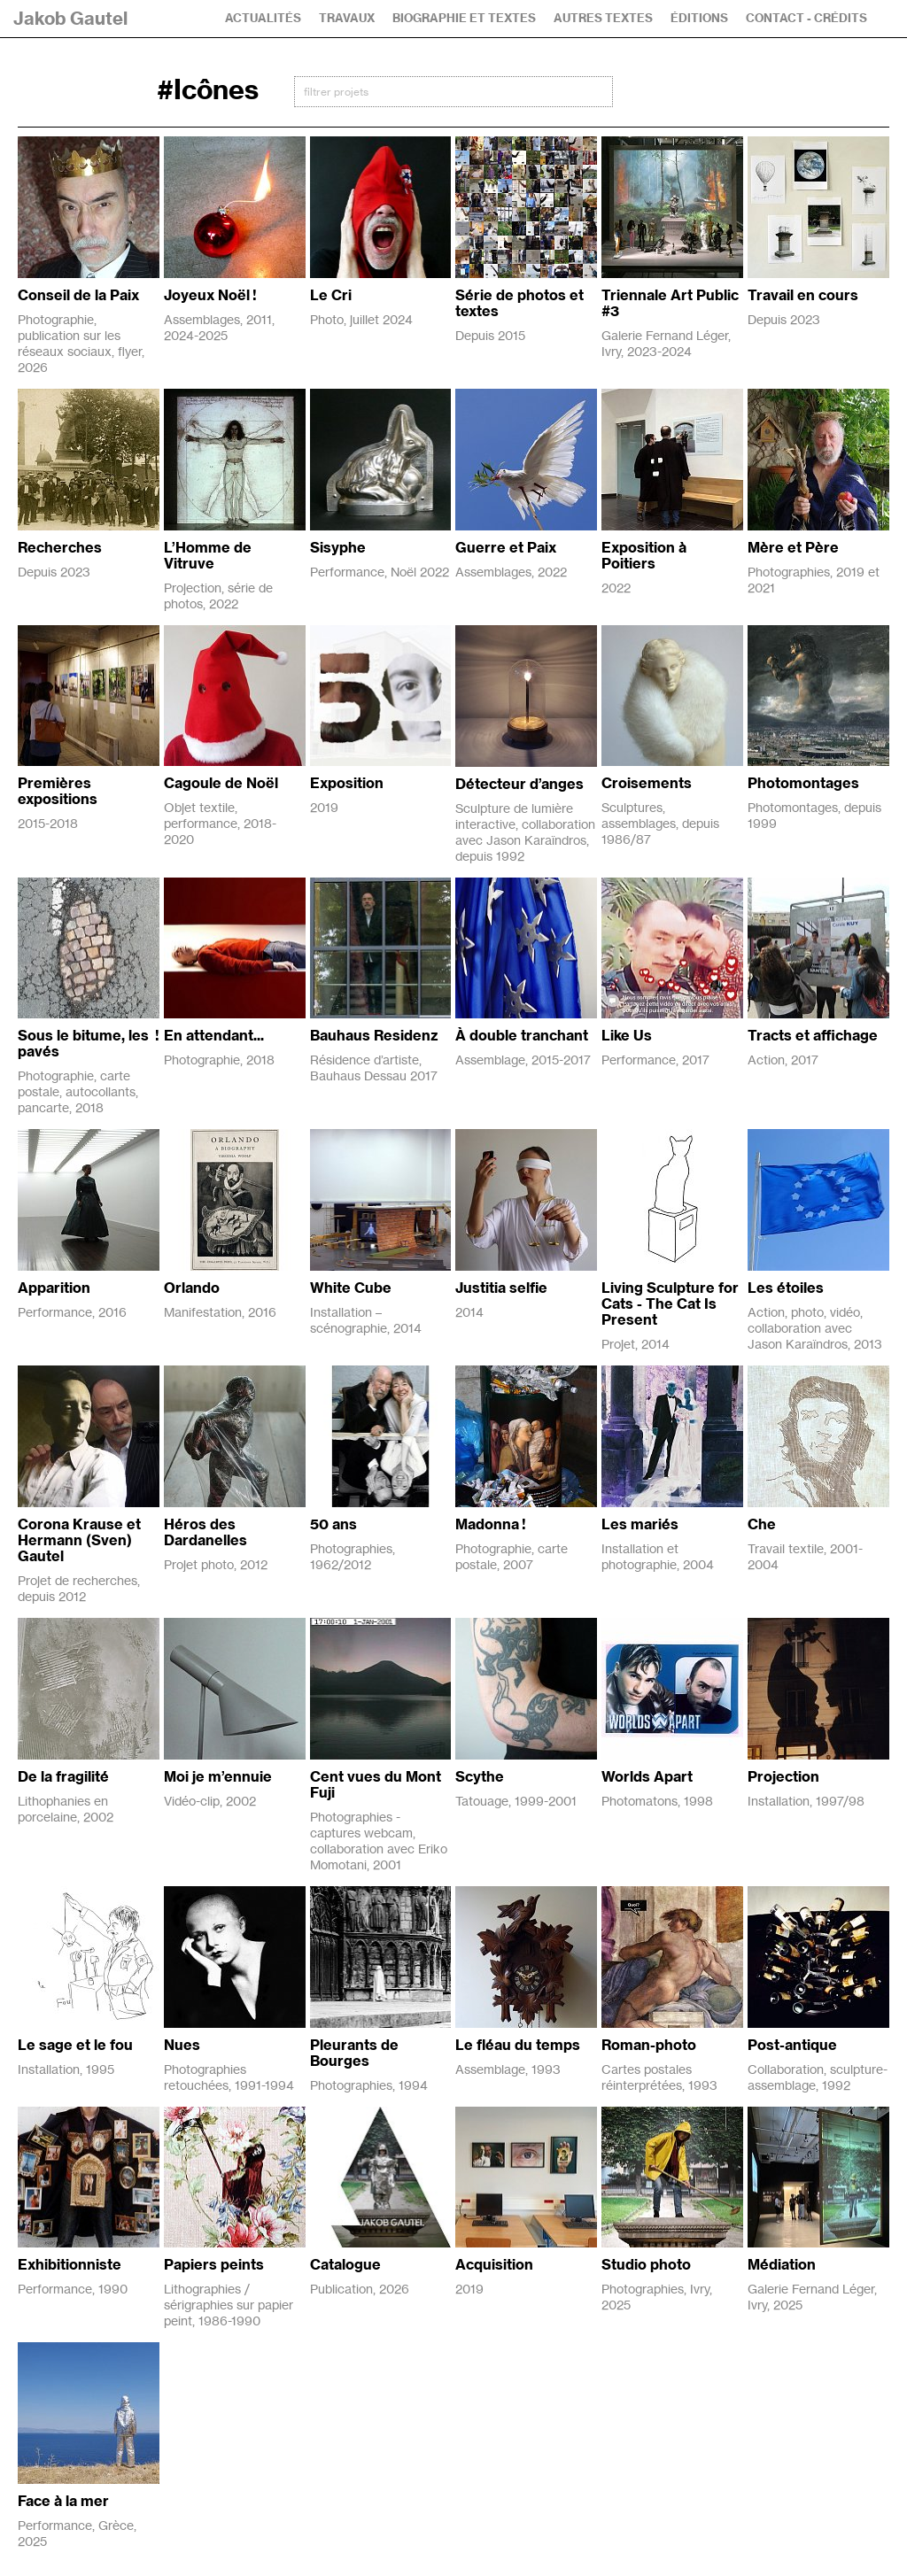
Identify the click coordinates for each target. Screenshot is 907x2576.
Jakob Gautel (70, 18)
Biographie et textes (464, 18)
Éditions (699, 18)
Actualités (263, 18)
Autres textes (603, 18)
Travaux (347, 18)
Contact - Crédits (806, 18)
